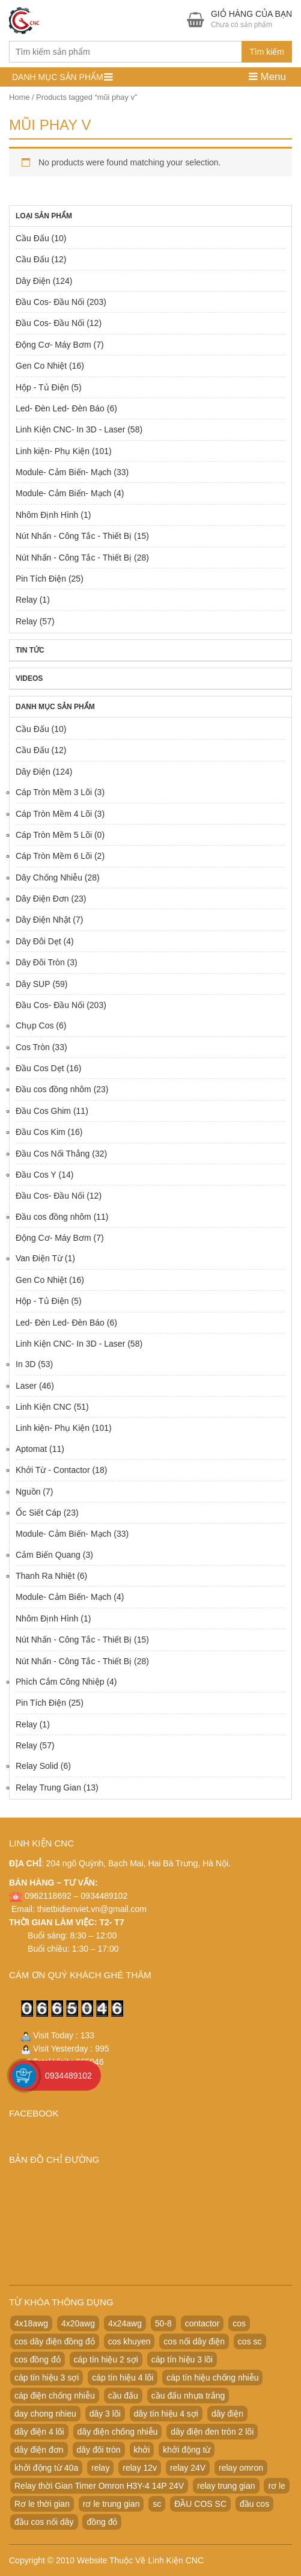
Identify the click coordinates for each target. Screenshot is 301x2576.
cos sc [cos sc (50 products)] (250, 2341)
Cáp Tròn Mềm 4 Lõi (54, 814)
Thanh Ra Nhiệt (45, 1576)
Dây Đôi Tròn (40, 962)
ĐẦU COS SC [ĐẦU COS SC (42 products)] (200, 2504)
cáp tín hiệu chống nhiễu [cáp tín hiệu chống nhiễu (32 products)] (212, 2377)
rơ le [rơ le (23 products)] (276, 2486)
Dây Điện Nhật (43, 919)
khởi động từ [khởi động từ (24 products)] (186, 2450)
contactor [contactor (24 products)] (202, 2323)
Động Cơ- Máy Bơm (53, 344)
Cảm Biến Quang (48, 1555)
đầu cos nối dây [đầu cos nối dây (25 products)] (44, 2522)
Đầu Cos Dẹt (40, 1068)
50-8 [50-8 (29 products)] (163, 2323)
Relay (26, 599)
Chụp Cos (34, 1025)
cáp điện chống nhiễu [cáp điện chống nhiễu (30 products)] (54, 2395)
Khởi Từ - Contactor (53, 1470)
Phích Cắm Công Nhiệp (60, 1681)
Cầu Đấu (32, 238)
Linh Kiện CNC (43, 1407)
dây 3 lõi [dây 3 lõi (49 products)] (105, 2413)
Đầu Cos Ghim (43, 1111)
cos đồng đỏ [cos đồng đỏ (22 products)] (37, 2359)
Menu (267, 76)
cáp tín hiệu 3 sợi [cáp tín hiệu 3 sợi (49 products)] (46, 2377)
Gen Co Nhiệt (41, 365)
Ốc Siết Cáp (38, 1512)
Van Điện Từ (39, 1258)
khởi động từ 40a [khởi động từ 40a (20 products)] (46, 2468)
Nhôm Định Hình (47, 515)
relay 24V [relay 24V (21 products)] (187, 2468)
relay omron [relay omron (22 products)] (241, 2468)
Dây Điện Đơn (42, 898)
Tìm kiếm (266, 52)
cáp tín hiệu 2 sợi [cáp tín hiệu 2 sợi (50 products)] (106, 2359)
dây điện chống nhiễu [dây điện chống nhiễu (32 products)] (118, 2431)
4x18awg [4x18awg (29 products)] (31, 2323)
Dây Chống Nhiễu (49, 877)
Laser (26, 1386)
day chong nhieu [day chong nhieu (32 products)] (45, 2413)
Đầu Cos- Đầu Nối (50, 302)
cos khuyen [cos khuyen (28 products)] (129, 2341)
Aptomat (31, 1449)
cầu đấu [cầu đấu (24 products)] (123, 2395)
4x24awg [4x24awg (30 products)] (125, 2323)
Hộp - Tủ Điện (42, 387)
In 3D (25, 1364)
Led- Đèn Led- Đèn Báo (60, 408)
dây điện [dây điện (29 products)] (227, 2413)
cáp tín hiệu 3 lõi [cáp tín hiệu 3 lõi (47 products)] (182, 2359)
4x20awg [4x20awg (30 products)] (78, 2323)
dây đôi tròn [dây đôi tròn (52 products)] (99, 2450)
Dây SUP (33, 984)
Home (19, 97)
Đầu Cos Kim (40, 1132)
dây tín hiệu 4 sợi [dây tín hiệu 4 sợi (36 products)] (166, 2413)
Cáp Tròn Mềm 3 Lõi (54, 792)
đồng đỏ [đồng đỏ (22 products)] (102, 2522)
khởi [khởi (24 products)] (142, 2450)
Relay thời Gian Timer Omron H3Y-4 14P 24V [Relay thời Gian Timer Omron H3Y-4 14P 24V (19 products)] (99, 2486)
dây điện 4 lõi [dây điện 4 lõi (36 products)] (39, 2431)
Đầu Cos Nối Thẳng (53, 1153)
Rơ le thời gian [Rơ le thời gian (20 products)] (42, 2504)
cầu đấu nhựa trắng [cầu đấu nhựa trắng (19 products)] (188, 2395)
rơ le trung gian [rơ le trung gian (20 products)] (111, 2504)
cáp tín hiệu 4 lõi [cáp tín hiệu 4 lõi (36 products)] (122, 2377)
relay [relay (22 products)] (100, 2468)
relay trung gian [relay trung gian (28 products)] (226, 2486)
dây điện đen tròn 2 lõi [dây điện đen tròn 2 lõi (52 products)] (212, 2431)
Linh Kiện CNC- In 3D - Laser (70, 429)
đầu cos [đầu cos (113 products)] (254, 2504)
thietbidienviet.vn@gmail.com (92, 1909)
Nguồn (28, 1491)
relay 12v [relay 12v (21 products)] (140, 2468)
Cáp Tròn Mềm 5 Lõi (54, 835)
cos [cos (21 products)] (239, 2323)
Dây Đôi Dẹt (38, 941)
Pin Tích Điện (41, 578)
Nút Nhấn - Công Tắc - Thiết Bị (74, 536)
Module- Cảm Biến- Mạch (63, 472)
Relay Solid (37, 1766)
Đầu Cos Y (36, 1174)
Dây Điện (33, 281)
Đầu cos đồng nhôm (53, 1089)
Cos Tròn (33, 1047)
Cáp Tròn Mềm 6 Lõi (54, 856)
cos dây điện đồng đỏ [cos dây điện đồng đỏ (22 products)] (54, 2341)
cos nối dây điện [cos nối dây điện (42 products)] (194, 2341)
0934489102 (68, 2075)
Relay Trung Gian (48, 1787)
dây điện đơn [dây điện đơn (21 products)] (39, 2450)
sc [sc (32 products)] (157, 2504)
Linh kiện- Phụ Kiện (53, 451)
